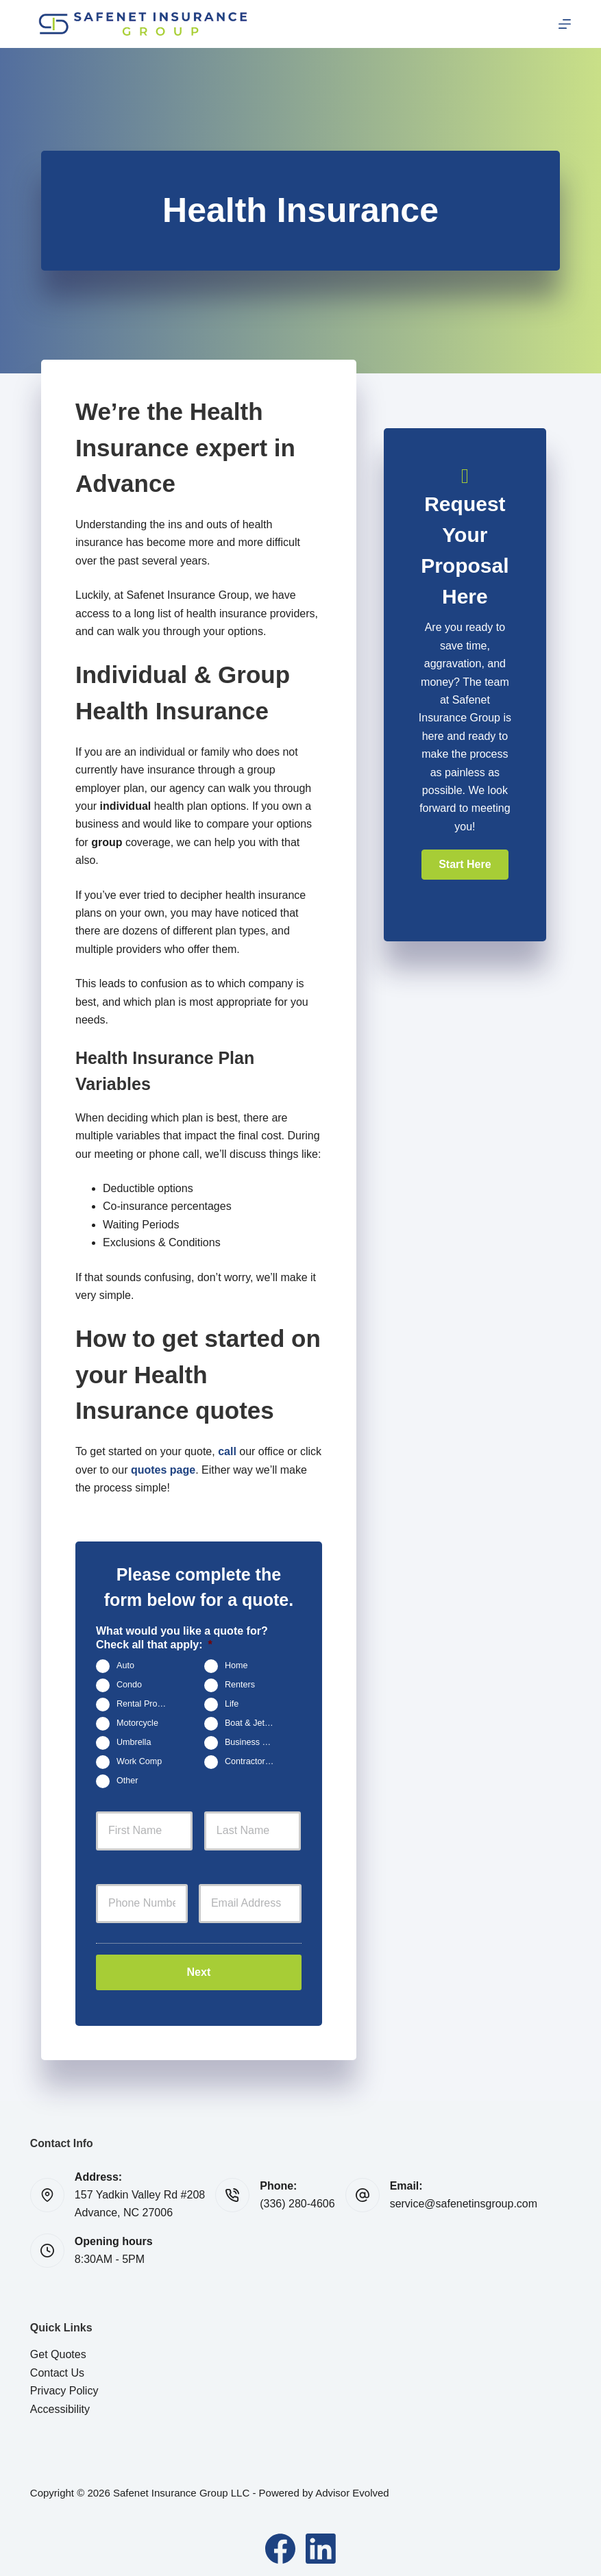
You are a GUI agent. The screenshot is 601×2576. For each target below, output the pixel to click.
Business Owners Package (255, 1743)
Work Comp (139, 1762)
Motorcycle (137, 1724)
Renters (240, 1685)
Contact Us (57, 2367)
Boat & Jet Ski (252, 1724)
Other (127, 1781)
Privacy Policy (64, 2386)
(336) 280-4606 (297, 2199)
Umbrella (133, 1743)
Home (236, 1666)
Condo (129, 1685)
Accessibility (60, 2404)
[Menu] (565, 24)
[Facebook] (280, 2544)
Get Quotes (58, 2349)
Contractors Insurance (255, 1762)
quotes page (163, 1470)
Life (231, 1704)
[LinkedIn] (321, 2544)
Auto (125, 1666)
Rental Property (146, 1704)
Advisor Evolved (352, 2488)
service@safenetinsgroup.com (463, 2199)
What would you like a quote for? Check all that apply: (182, 1638)
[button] (464, 865)
